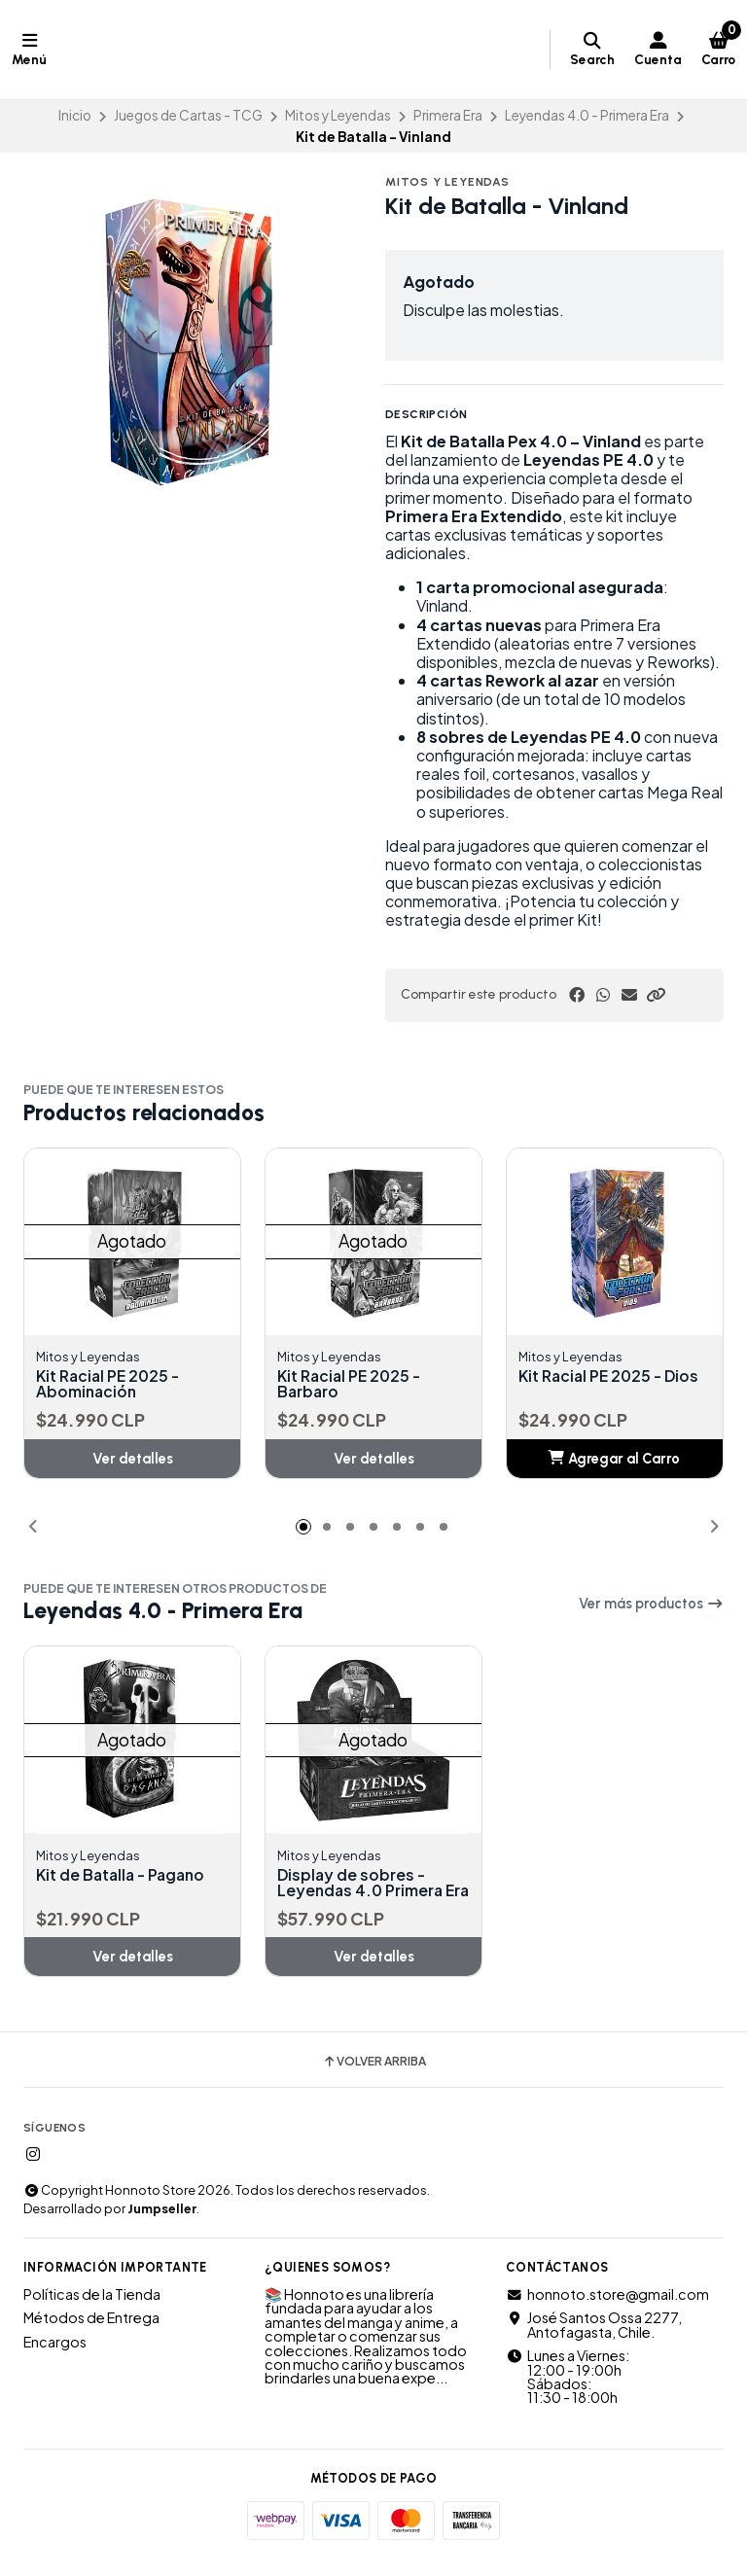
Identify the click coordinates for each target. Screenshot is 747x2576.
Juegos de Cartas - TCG (188, 115)
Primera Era (447, 115)
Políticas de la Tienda (91, 2310)
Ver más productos (651, 1604)
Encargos (55, 2358)
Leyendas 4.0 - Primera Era (587, 115)
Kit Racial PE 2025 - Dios (610, 1376)
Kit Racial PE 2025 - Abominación (109, 1383)
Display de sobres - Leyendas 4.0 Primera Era (361, 1891)
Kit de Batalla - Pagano (123, 1876)
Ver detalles (132, 1458)
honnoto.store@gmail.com (607, 2310)
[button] (655, 995)
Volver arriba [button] (374, 2078)
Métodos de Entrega (91, 2334)
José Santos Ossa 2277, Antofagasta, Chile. (594, 2341)
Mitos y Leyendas (338, 115)
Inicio (74, 115)
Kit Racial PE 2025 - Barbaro (350, 1383)
